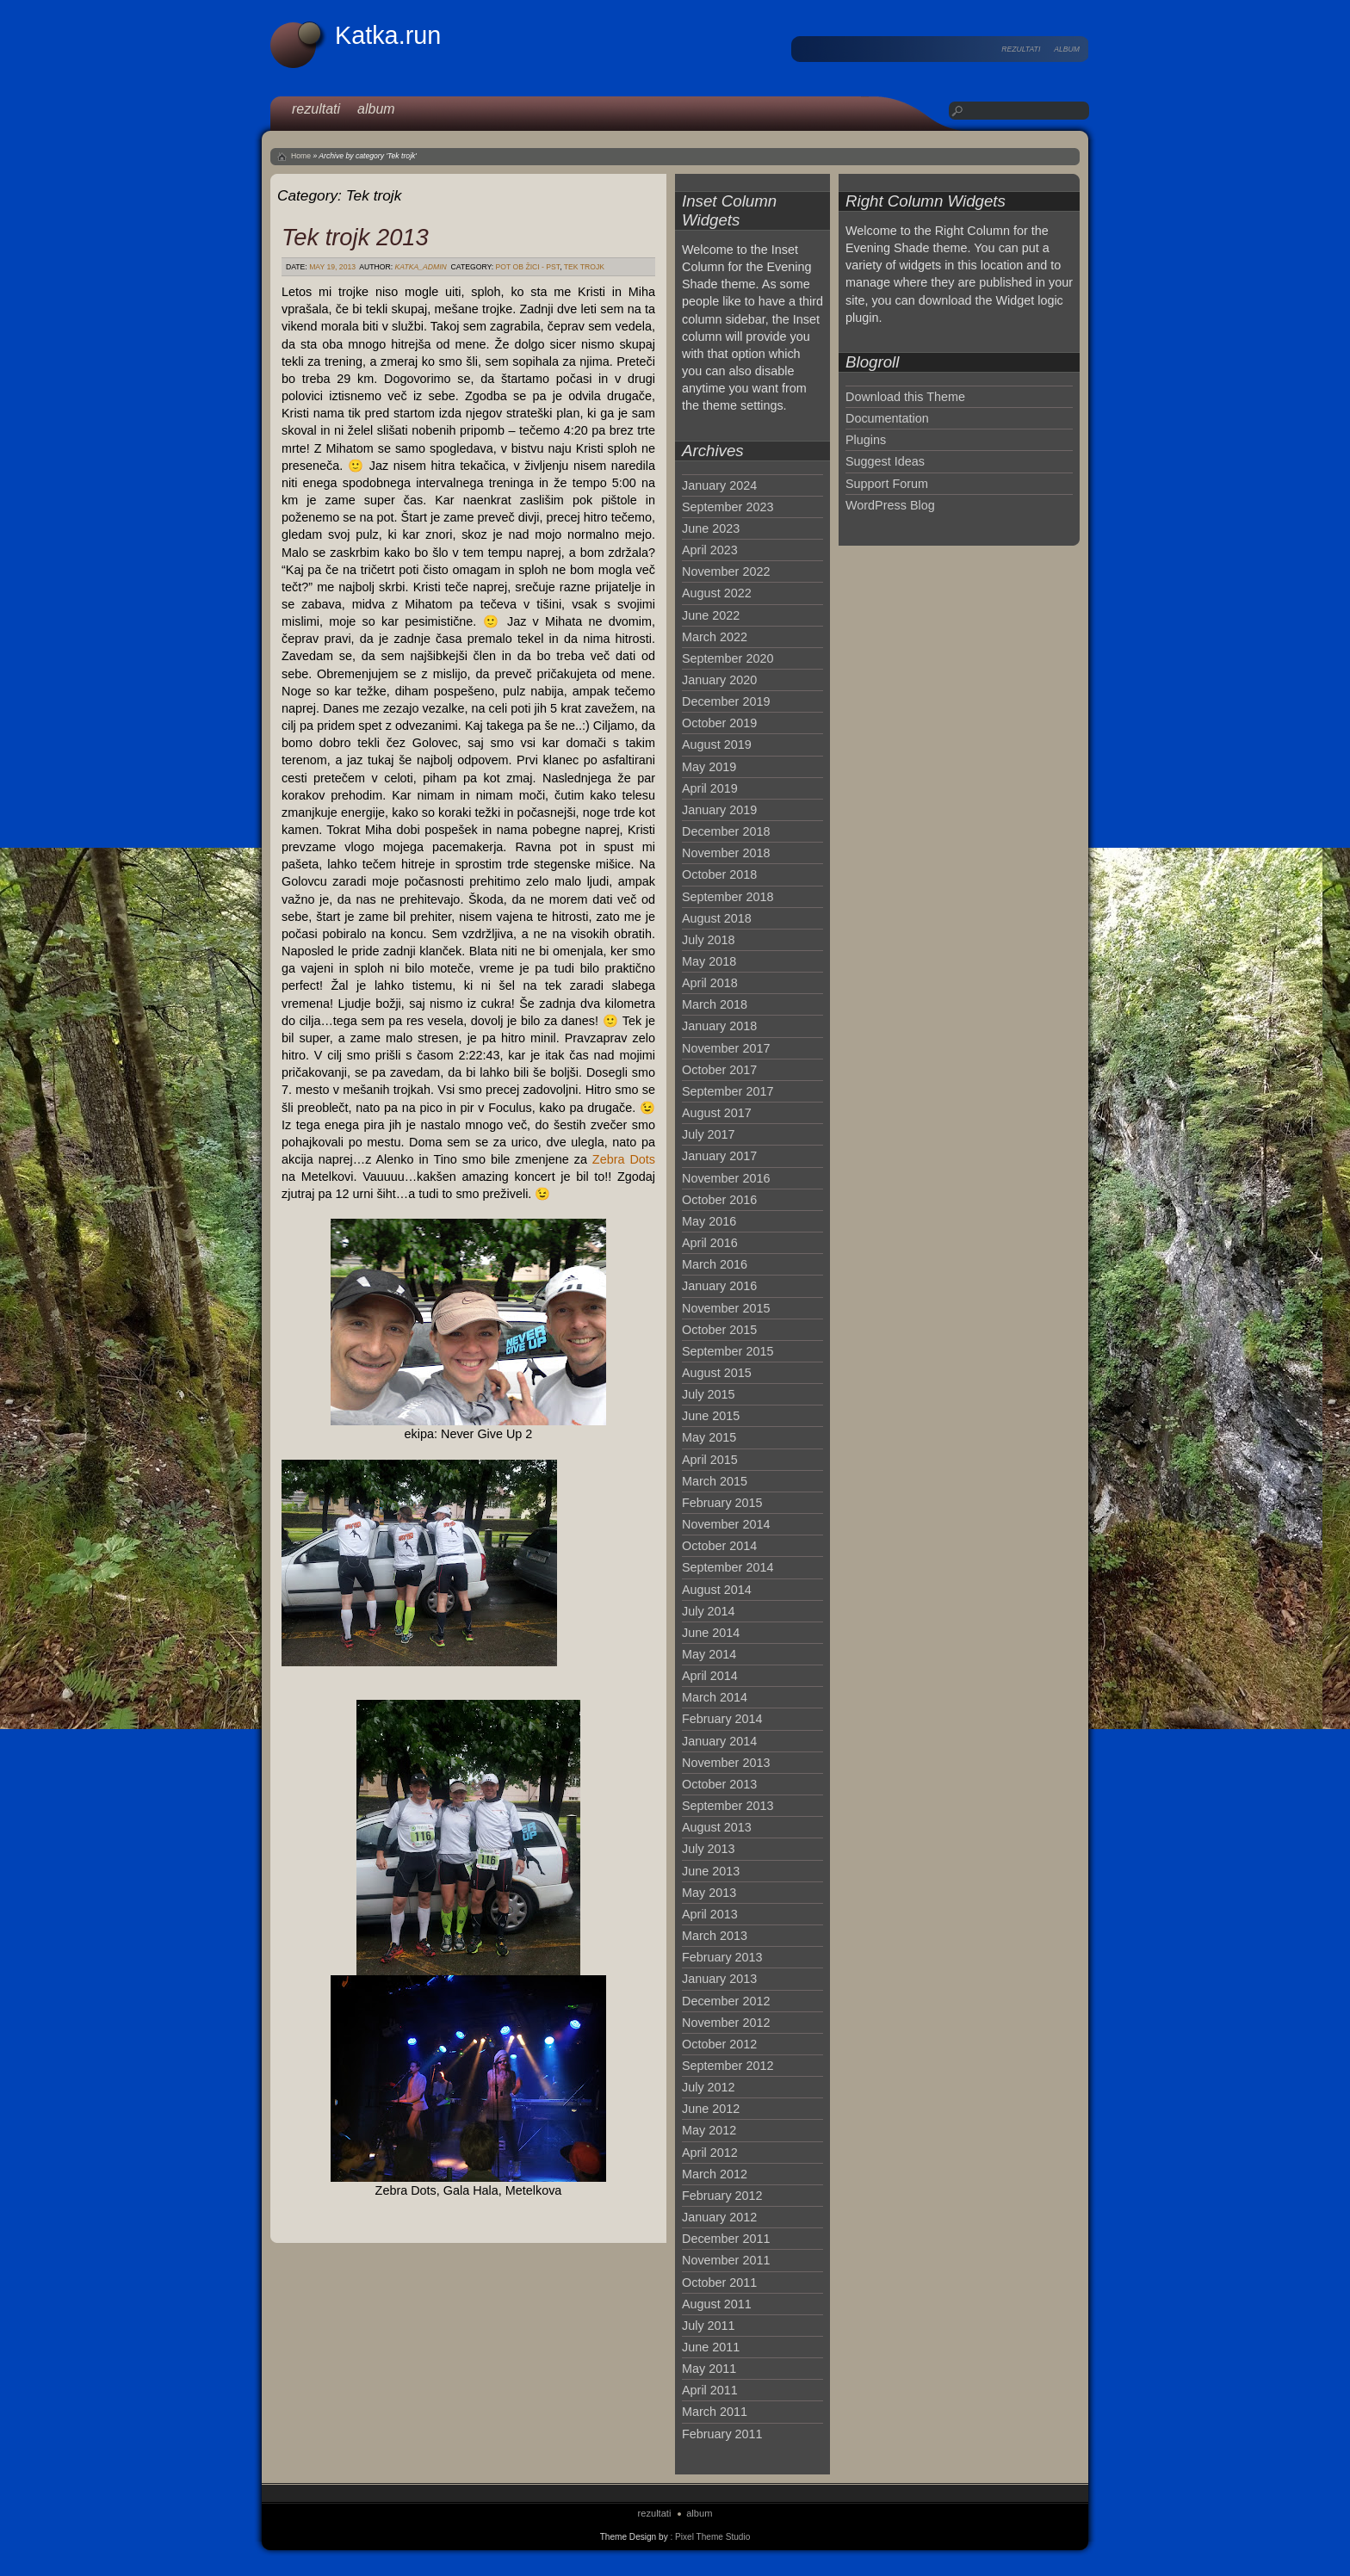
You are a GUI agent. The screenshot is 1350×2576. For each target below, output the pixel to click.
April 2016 (710, 1243)
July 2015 (708, 1394)
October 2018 (719, 874)
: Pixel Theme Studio (710, 2537)
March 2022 (714, 637)
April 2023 (710, 550)
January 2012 (719, 2217)
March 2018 (714, 1004)
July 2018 (708, 940)
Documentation (887, 418)
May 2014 (709, 1654)
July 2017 (708, 1134)
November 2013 (726, 1763)
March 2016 (714, 1264)
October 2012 (719, 2044)
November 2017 (726, 1048)
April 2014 (710, 1676)
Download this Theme (905, 397)
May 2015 (709, 1437)
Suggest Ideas (885, 461)
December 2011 (726, 2239)
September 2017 (727, 1091)
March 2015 (714, 1481)
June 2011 (711, 2347)
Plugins (865, 440)
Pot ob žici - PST (528, 267)
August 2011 (717, 2304)
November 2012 (726, 2022)
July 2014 (708, 1611)
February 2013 (722, 1957)
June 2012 (711, 2109)
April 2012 (710, 2152)
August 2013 (717, 1827)
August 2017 (717, 1113)
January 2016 (719, 1286)
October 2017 (719, 1070)
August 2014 (717, 1590)
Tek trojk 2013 (355, 237)
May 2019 (709, 767)
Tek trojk (584, 267)
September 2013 (727, 1806)
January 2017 (719, 1156)
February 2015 (722, 1503)
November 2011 (726, 2260)
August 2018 (717, 918)
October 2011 (719, 2282)
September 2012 (727, 2066)
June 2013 (711, 1871)
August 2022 (717, 593)
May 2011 (709, 2368)
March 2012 (714, 2174)
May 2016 (709, 1221)
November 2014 (726, 1524)
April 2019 (710, 788)
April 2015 (710, 1460)
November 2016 (726, 1178)
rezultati (1020, 49)
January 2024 (719, 485)
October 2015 (719, 1330)
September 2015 (727, 1351)
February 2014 (722, 1719)
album (1067, 49)
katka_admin (421, 267)
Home (301, 155)
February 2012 (722, 2195)
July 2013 (708, 1849)
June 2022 (711, 615)
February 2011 (722, 2434)
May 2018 (709, 961)
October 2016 (719, 1200)
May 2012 (709, 2130)
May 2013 (709, 1893)
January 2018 (719, 1026)
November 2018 (726, 853)
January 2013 (719, 1979)
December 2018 (726, 831)
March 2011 (714, 2411)
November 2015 (726, 1308)
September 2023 (727, 507)
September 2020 (727, 658)
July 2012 (708, 2087)
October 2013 (719, 1784)
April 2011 (710, 2390)
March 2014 (714, 1697)
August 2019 (717, 744)
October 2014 (719, 1546)
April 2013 (710, 1914)
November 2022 (726, 571)
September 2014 (727, 1567)
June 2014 (711, 1633)
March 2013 (714, 1936)
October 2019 (719, 723)
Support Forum (886, 484)
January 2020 (719, 680)
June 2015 (711, 1416)
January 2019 (719, 810)
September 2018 (727, 897)
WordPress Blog (890, 505)
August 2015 (717, 1373)
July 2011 (708, 2325)
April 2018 (710, 983)
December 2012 (726, 2001)
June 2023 (711, 528)
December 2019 (726, 701)
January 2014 (719, 1741)
